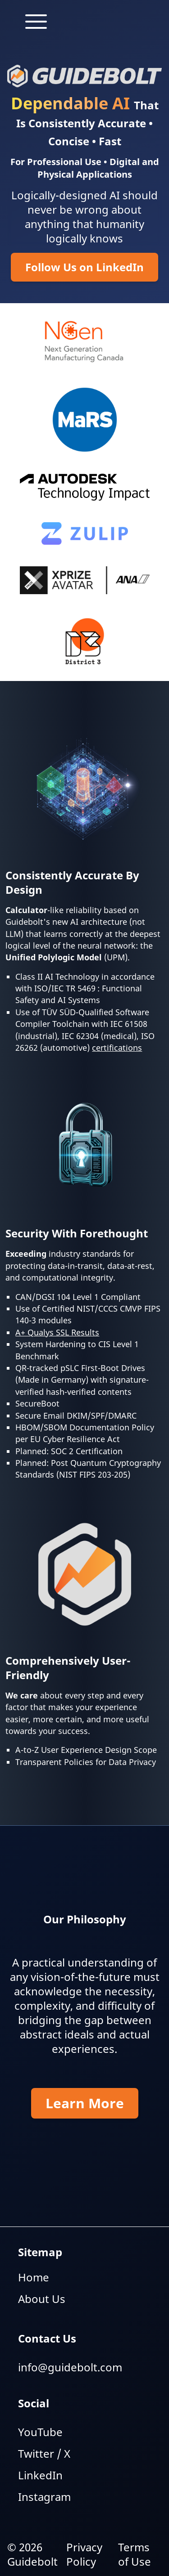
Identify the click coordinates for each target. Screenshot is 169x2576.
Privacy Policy (84, 2554)
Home (33, 2277)
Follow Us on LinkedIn (84, 267)
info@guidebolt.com (70, 2367)
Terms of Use (134, 2554)
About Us (41, 2299)
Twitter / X (44, 2453)
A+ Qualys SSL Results (57, 1332)
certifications (117, 1047)
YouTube (40, 2431)
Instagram (44, 2496)
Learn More (85, 2103)
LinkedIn (40, 2475)
